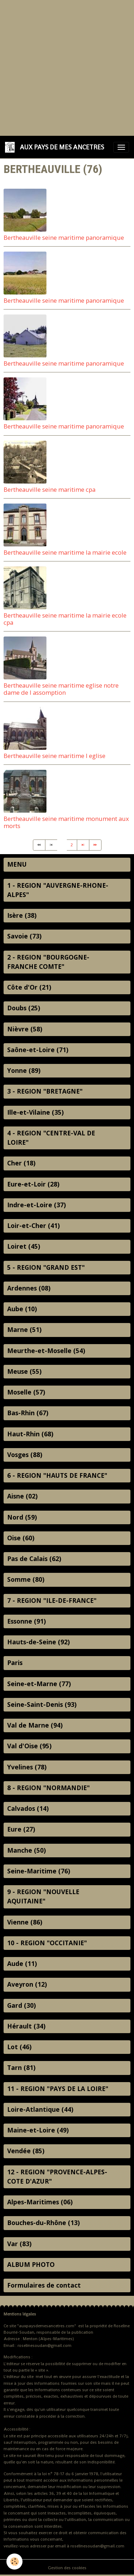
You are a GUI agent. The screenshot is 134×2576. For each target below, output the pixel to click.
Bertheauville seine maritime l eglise (54, 756)
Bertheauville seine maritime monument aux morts (66, 822)
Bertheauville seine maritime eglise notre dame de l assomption (61, 689)
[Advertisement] (67, 67)
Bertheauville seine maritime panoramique (64, 237)
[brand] (55, 147)
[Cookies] (14, 2561)
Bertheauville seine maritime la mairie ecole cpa (65, 618)
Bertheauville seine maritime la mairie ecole (65, 552)
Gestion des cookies (67, 2568)
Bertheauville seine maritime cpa (49, 489)
